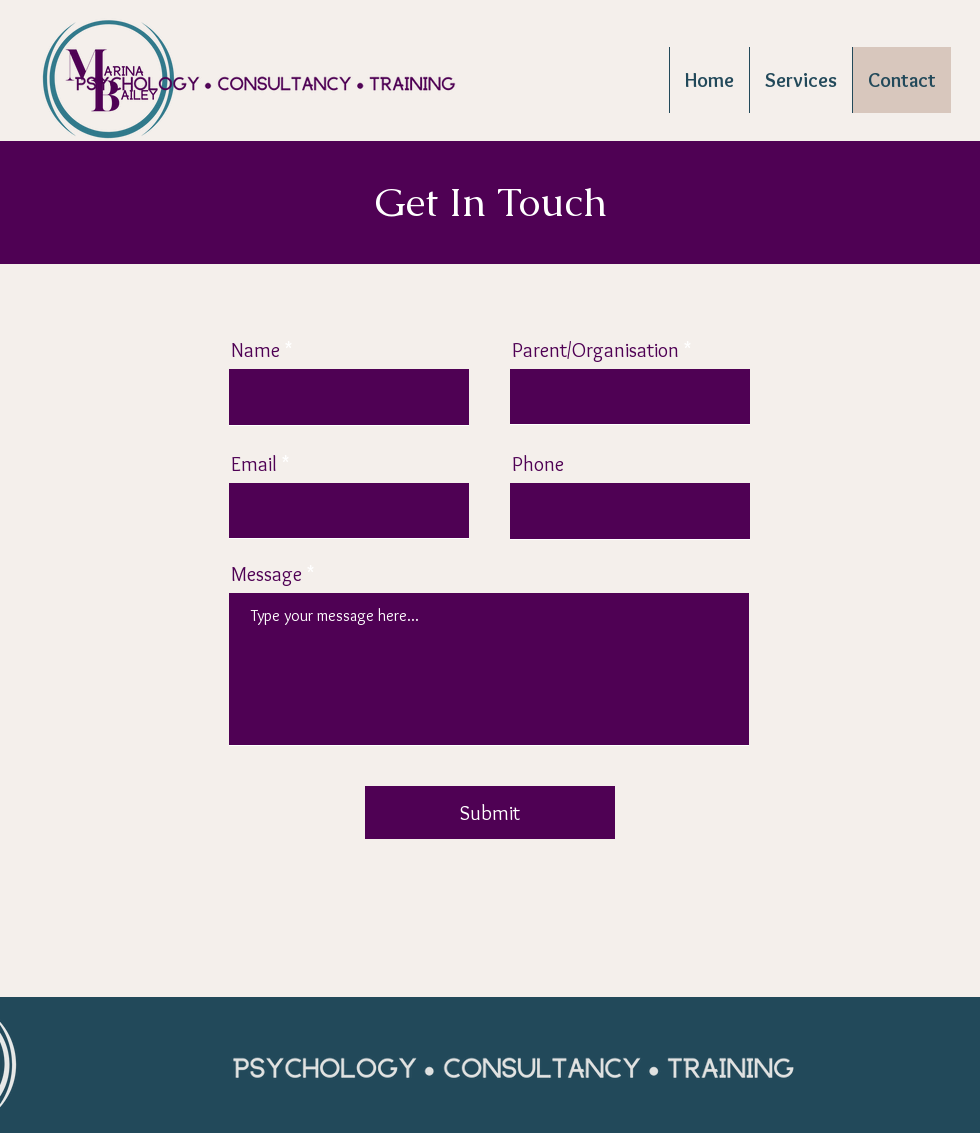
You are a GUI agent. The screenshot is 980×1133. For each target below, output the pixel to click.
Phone (538, 464)
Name (255, 350)
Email (254, 464)
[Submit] (490, 812)
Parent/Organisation (595, 350)
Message (266, 574)
